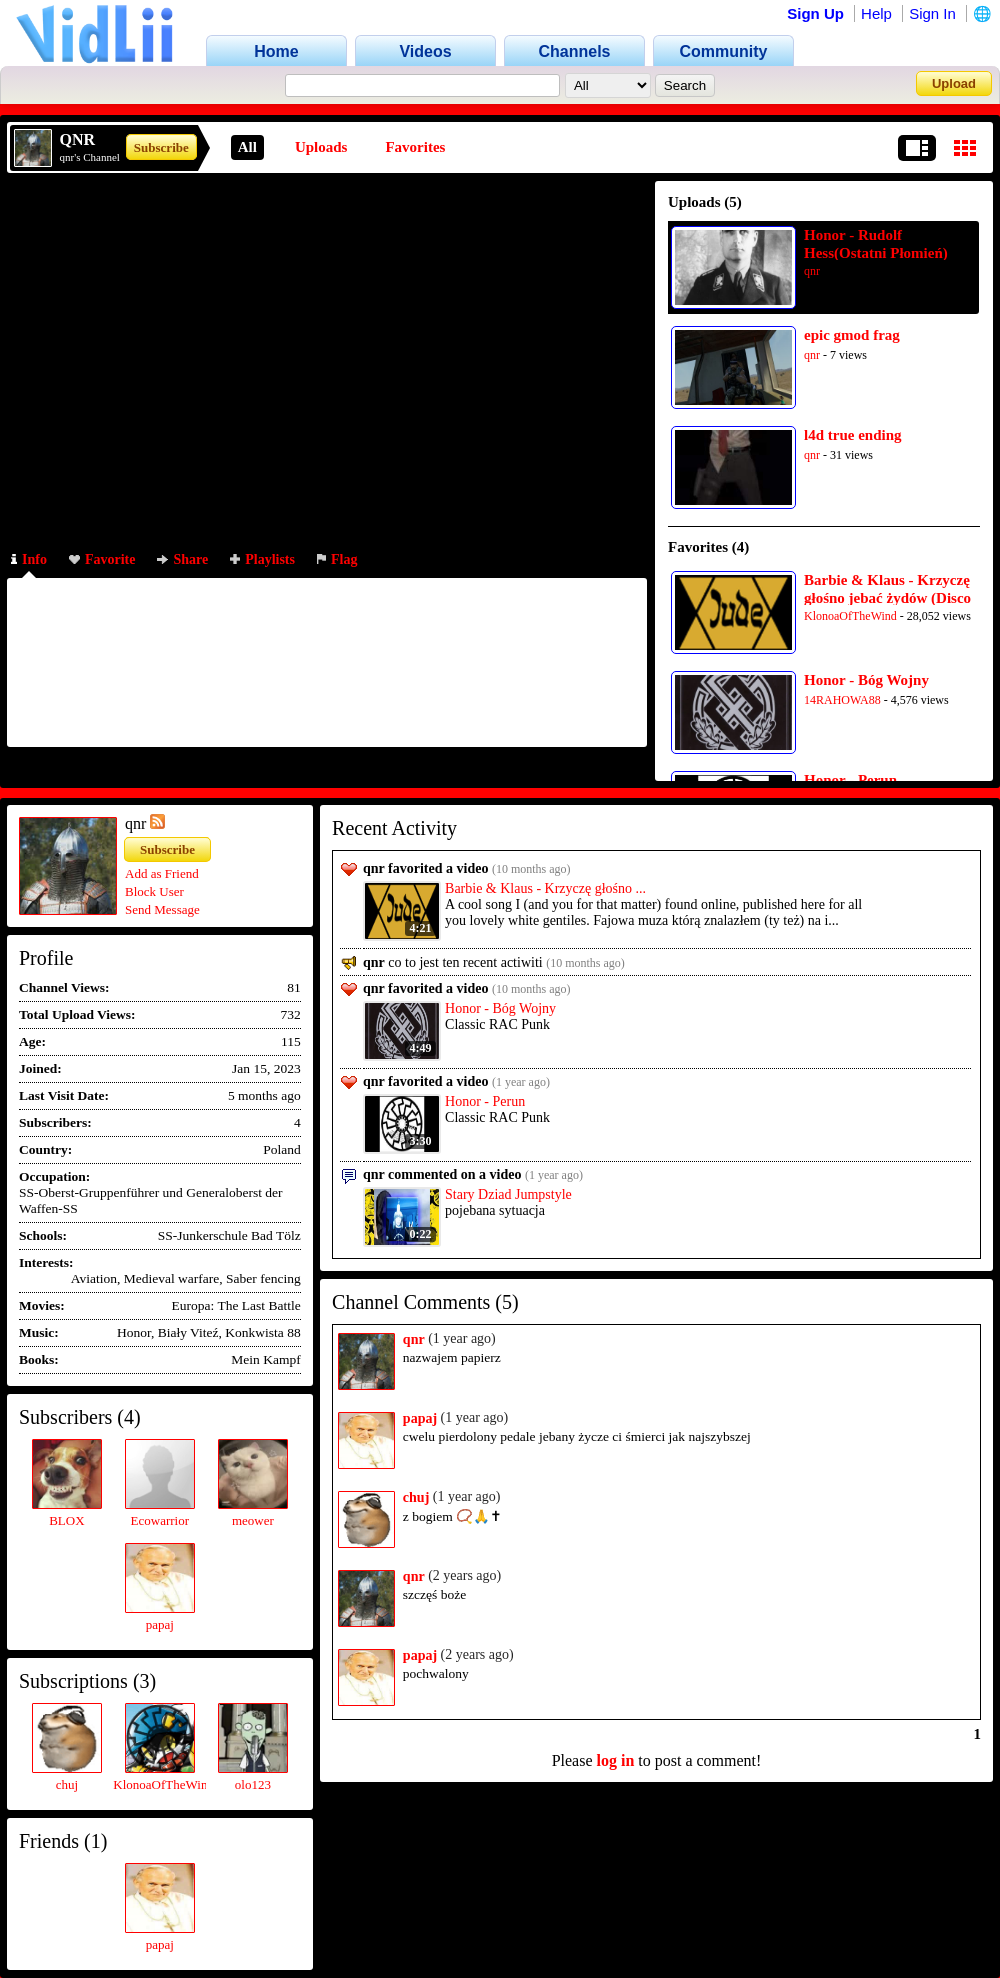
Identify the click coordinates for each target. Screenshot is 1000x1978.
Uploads (321, 147)
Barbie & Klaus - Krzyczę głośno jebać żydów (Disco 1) (887, 589)
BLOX (66, 1520)
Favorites (415, 147)
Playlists (262, 559)
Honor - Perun (850, 780)
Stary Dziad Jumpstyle (508, 1194)
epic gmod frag (852, 335)
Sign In (932, 13)
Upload (954, 83)
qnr (812, 271)
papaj (160, 1624)
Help (876, 13)
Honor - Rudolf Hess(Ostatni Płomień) (876, 244)
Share (182, 559)
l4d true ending (853, 435)
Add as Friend (162, 873)
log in (616, 1760)
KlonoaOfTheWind (850, 616)
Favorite (102, 559)
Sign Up (815, 13)
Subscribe (161, 147)
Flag (337, 559)
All (247, 147)
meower (253, 1520)
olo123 (253, 1784)
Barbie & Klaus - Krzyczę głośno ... (545, 888)
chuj (67, 1784)
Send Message (162, 909)
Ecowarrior (160, 1520)
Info (29, 559)
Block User (154, 891)
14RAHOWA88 (842, 700)
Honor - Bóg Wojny (866, 680)
